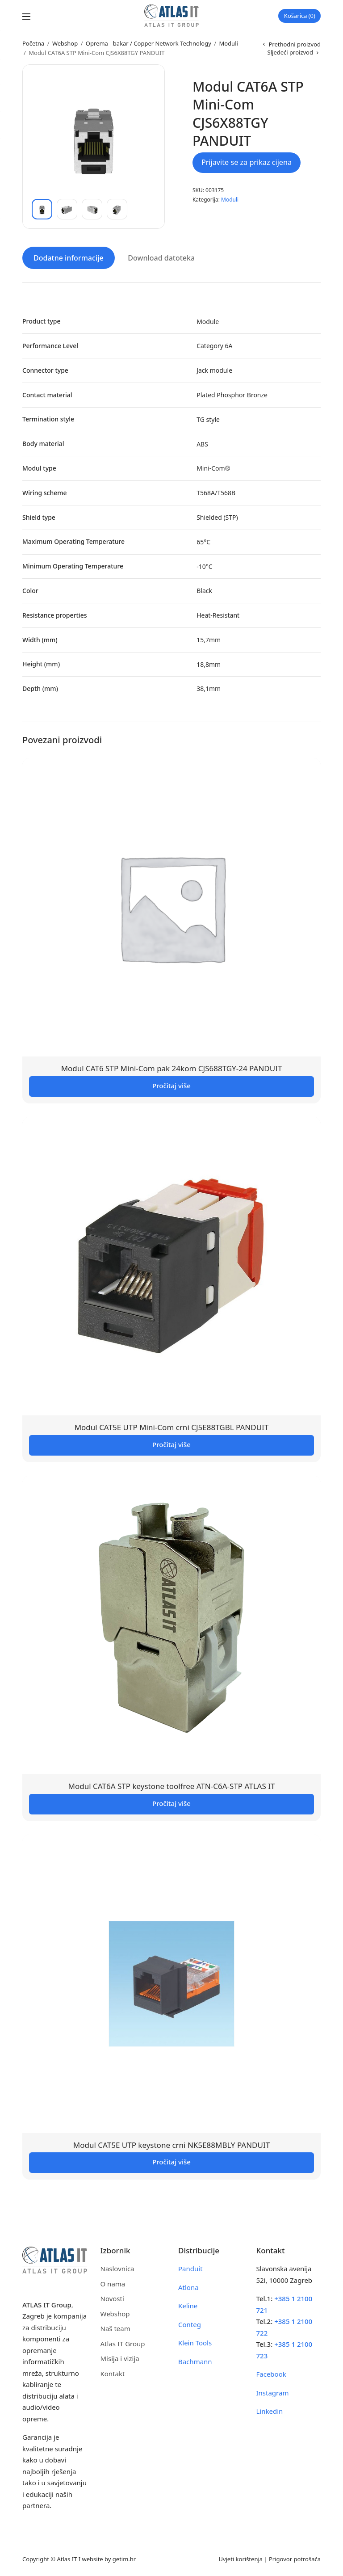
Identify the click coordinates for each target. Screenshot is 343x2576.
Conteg (189, 2323)
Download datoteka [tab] (161, 256)
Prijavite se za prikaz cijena (246, 162)
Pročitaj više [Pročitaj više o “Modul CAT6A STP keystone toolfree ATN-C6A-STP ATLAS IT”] (171, 1801)
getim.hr (124, 2558)
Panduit (190, 2267)
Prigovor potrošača (295, 2558)
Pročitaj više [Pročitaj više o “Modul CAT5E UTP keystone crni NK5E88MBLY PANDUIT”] (171, 2160)
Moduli (228, 43)
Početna (33, 43)
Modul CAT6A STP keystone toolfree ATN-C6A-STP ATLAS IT (171, 1785)
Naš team (115, 2327)
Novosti (112, 2297)
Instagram (272, 2391)
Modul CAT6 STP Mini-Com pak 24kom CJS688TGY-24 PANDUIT (171, 1067)
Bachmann (195, 2360)
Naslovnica (117, 2267)
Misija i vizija (119, 2357)
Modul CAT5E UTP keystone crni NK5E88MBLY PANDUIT (171, 2143)
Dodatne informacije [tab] (68, 256)
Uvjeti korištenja (240, 2558)
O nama (112, 2282)
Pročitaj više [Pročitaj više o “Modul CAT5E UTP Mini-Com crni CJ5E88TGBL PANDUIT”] (171, 1443)
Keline (187, 2304)
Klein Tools (195, 2341)
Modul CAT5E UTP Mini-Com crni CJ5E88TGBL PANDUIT (172, 1426)
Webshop (65, 43)
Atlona (188, 2286)
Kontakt (112, 2372)
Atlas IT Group (122, 2342)
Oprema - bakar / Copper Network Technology (148, 43)
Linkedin (269, 2410)
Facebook (271, 2373)
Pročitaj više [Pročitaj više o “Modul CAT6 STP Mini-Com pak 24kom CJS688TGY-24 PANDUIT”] (171, 1084)
